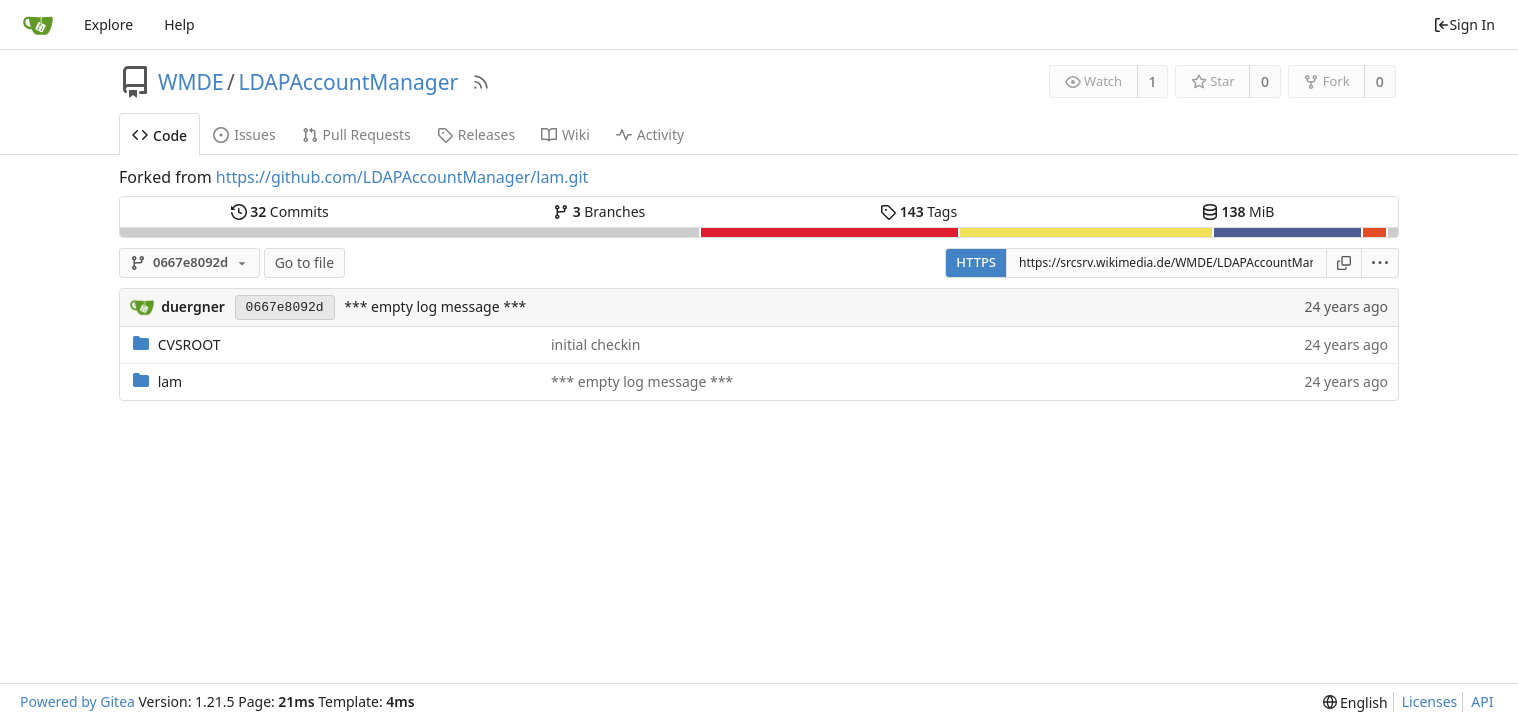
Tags (918, 211)
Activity (650, 134)
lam (170, 381)
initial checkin (595, 344)
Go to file (304, 262)
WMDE (191, 82)
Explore (108, 24)
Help (179, 24)
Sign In (1464, 24)
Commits (280, 211)
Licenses (1430, 701)
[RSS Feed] (481, 82)
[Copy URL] (1344, 263)
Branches (599, 211)
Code (159, 135)
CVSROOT (189, 344)
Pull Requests (356, 134)
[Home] (38, 25)
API (1482, 701)
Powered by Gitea (77, 701)
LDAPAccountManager (348, 82)
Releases (476, 134)
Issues (244, 134)
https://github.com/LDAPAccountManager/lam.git (402, 177)
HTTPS (976, 262)
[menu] (1380, 263)
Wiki (565, 134)
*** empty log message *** (435, 306)
